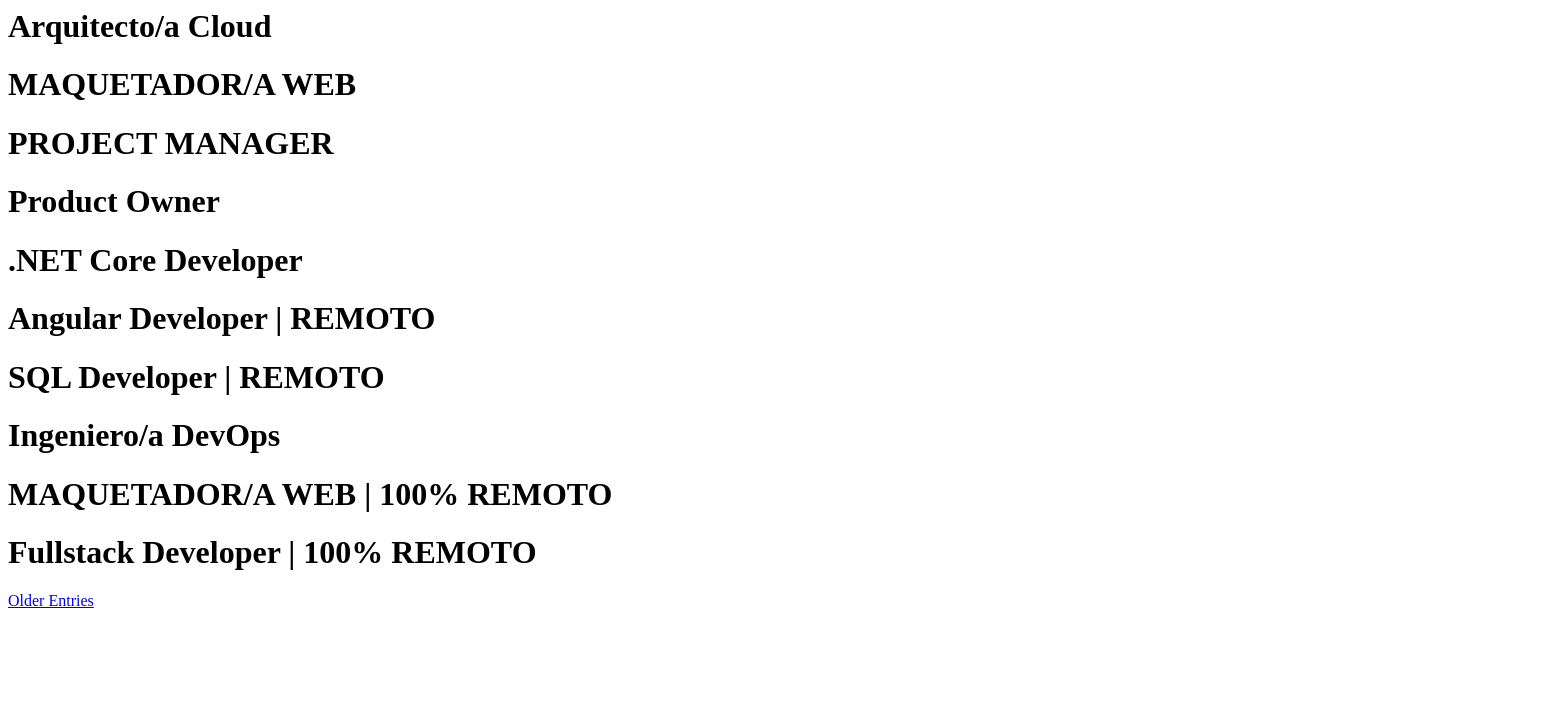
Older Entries (51, 600)
